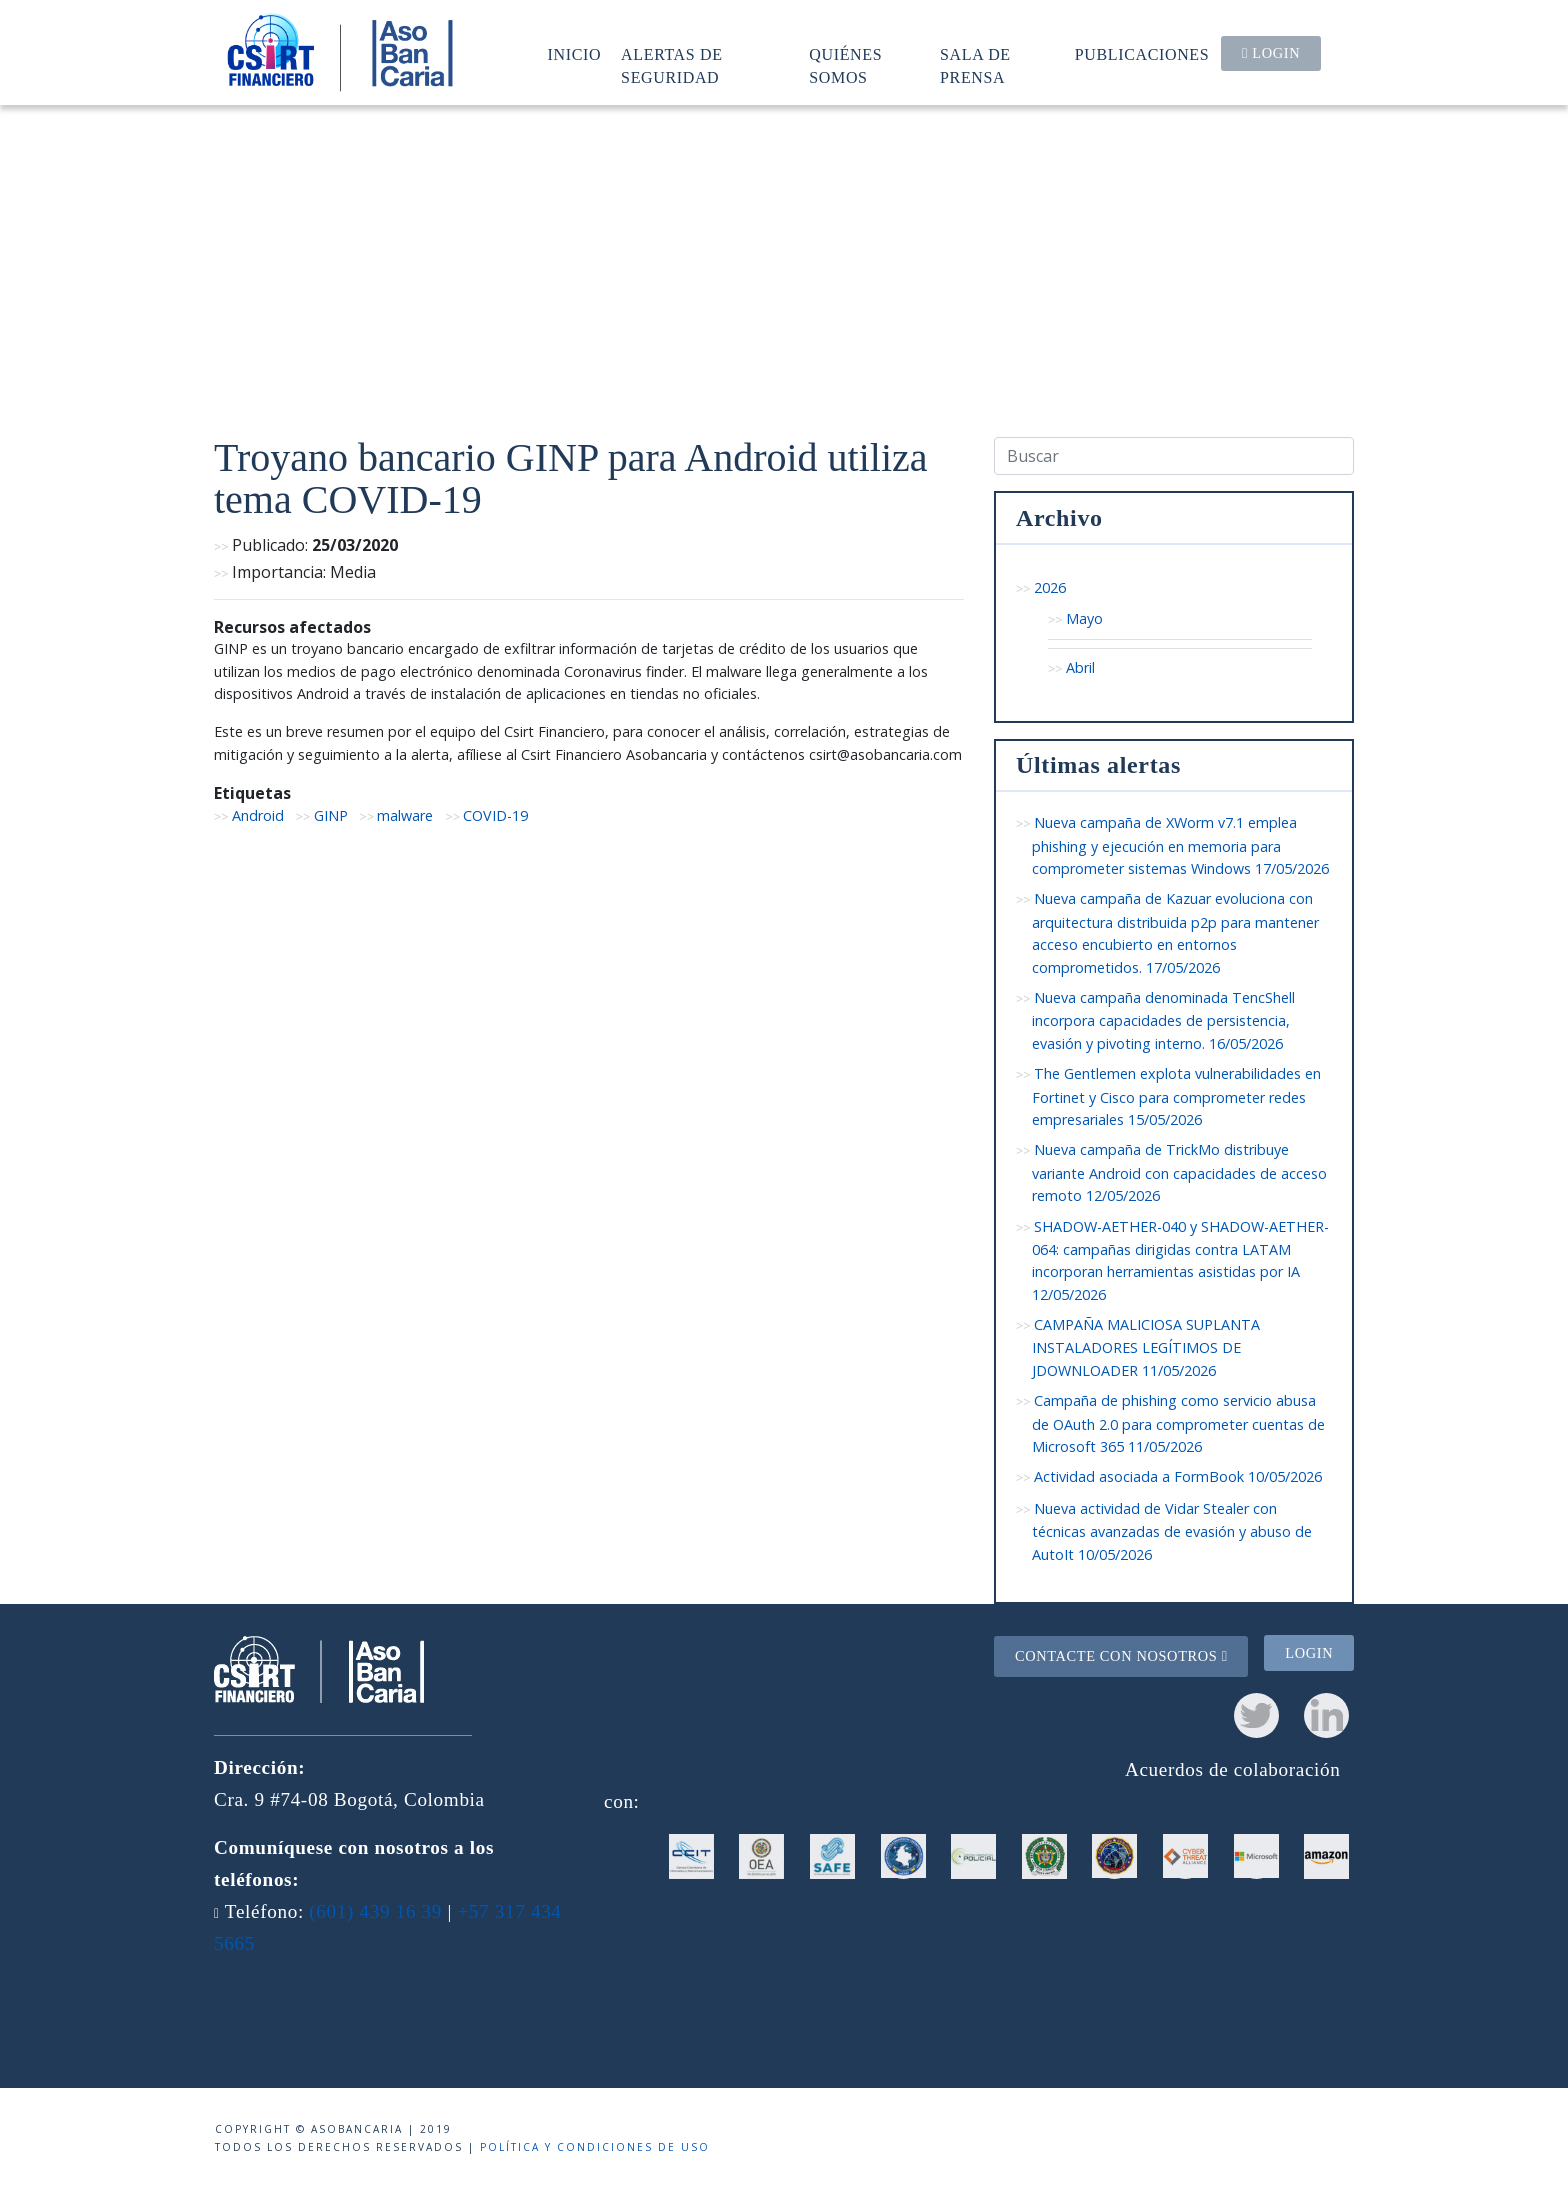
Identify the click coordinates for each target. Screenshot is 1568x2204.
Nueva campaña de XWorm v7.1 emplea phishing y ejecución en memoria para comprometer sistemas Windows (1180, 845)
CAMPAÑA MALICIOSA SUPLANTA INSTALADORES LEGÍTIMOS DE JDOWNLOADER (1146, 1347)
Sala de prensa (975, 65)
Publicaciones (1142, 54)
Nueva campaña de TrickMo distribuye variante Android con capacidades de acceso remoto (1179, 1172)
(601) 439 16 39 (375, 1911)
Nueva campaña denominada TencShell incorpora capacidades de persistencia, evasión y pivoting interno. (1163, 1020)
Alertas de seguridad (672, 65)
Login (1271, 53)
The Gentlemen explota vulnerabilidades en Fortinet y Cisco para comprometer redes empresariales (1176, 1096)
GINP (331, 815)
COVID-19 (495, 815)
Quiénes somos (845, 65)
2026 (1050, 587)
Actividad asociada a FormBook (1178, 1476)
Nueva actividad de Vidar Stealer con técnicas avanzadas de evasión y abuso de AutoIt (1172, 1531)
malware (405, 815)
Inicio (575, 54)
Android (258, 815)
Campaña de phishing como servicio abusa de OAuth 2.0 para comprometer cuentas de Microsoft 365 (1178, 1423)
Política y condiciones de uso (595, 2147)
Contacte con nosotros (1121, 1656)
